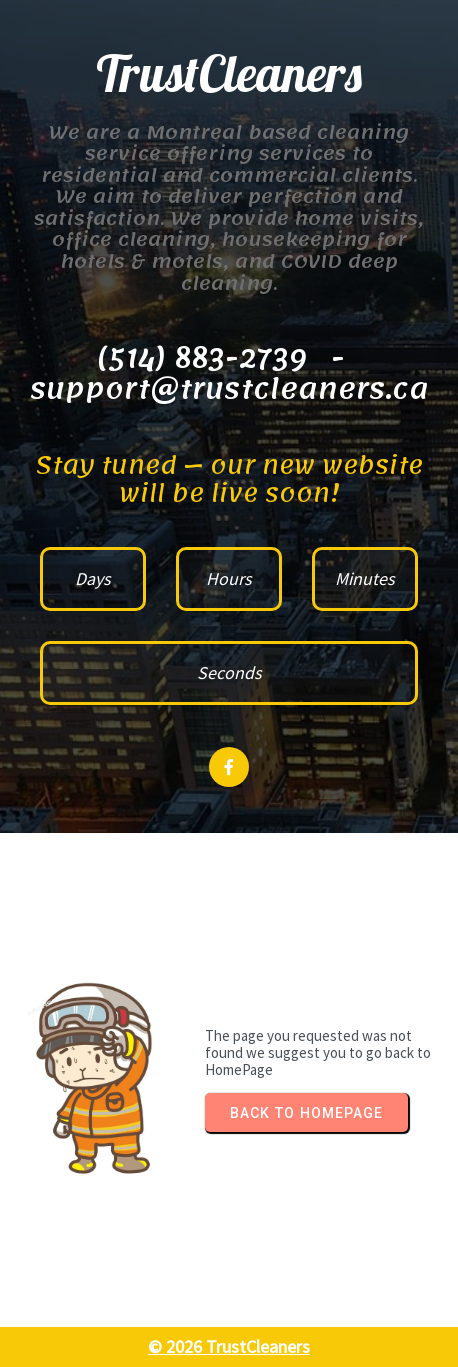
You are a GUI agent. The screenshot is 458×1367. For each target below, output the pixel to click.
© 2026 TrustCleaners (229, 1346)
